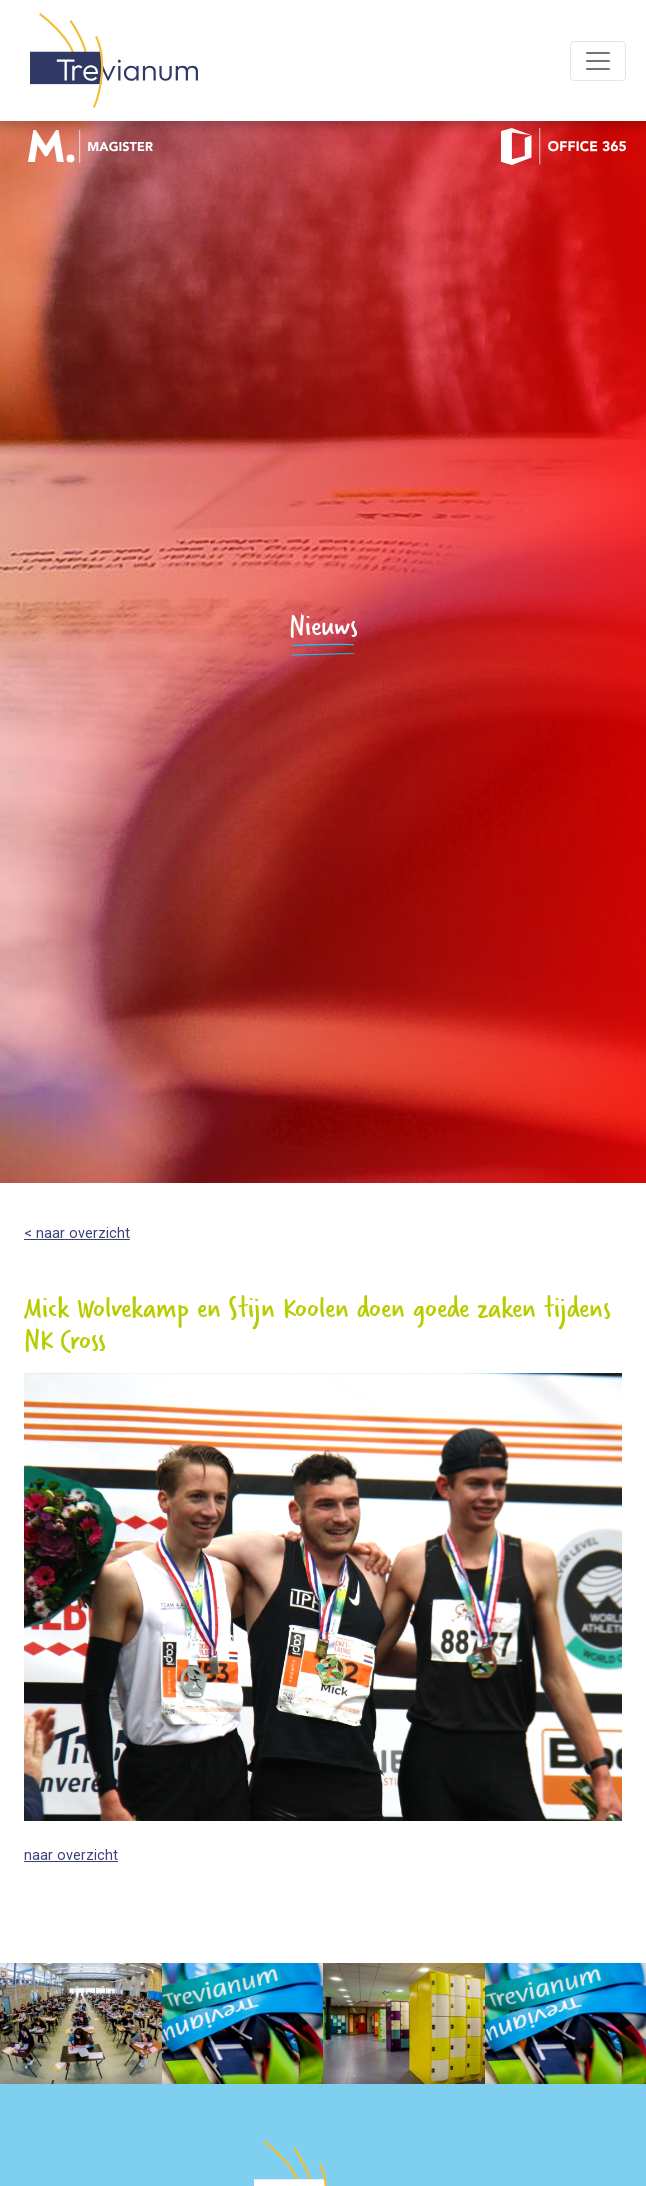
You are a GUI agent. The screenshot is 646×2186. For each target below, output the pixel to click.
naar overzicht (71, 1855)
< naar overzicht (77, 1233)
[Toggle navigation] (598, 61)
